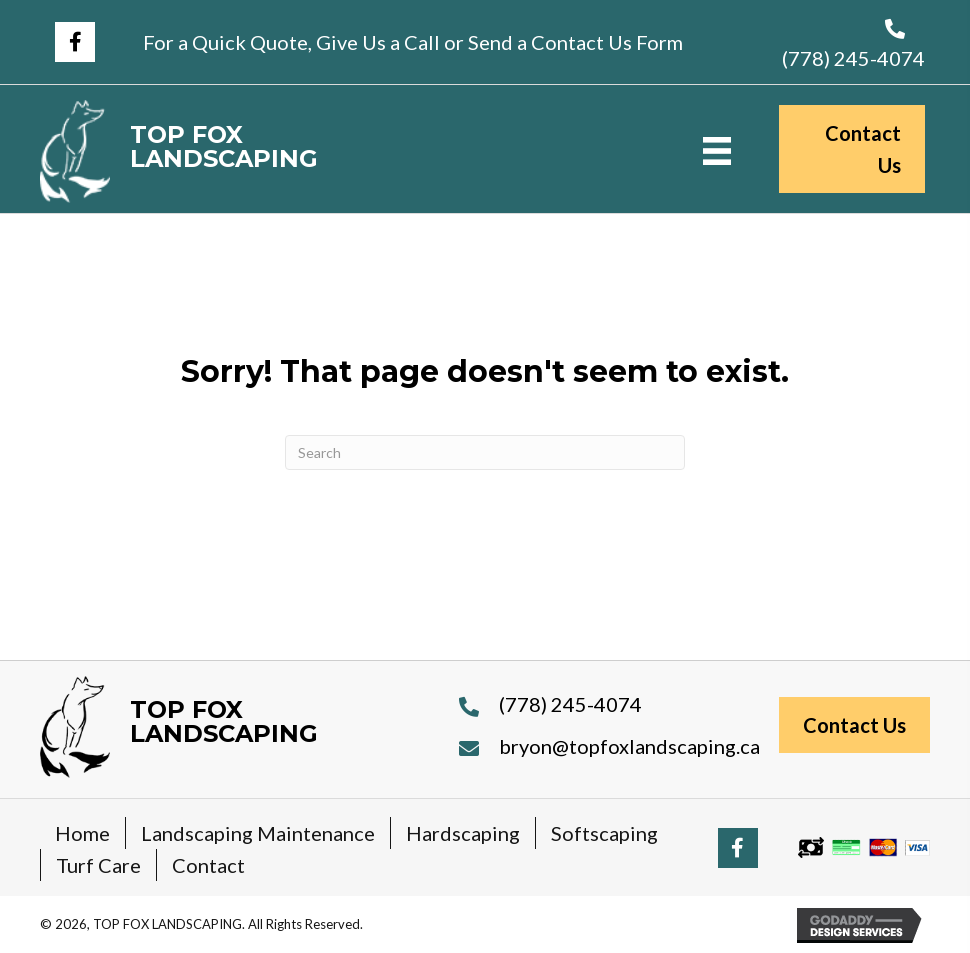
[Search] (485, 452)
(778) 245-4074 (853, 58)
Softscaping (604, 833)
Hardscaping (463, 833)
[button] (75, 42)
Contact (208, 865)
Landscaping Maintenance (258, 833)
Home (82, 833)
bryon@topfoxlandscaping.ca (629, 746)
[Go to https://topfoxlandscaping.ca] (277, 151)
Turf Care (98, 865)
